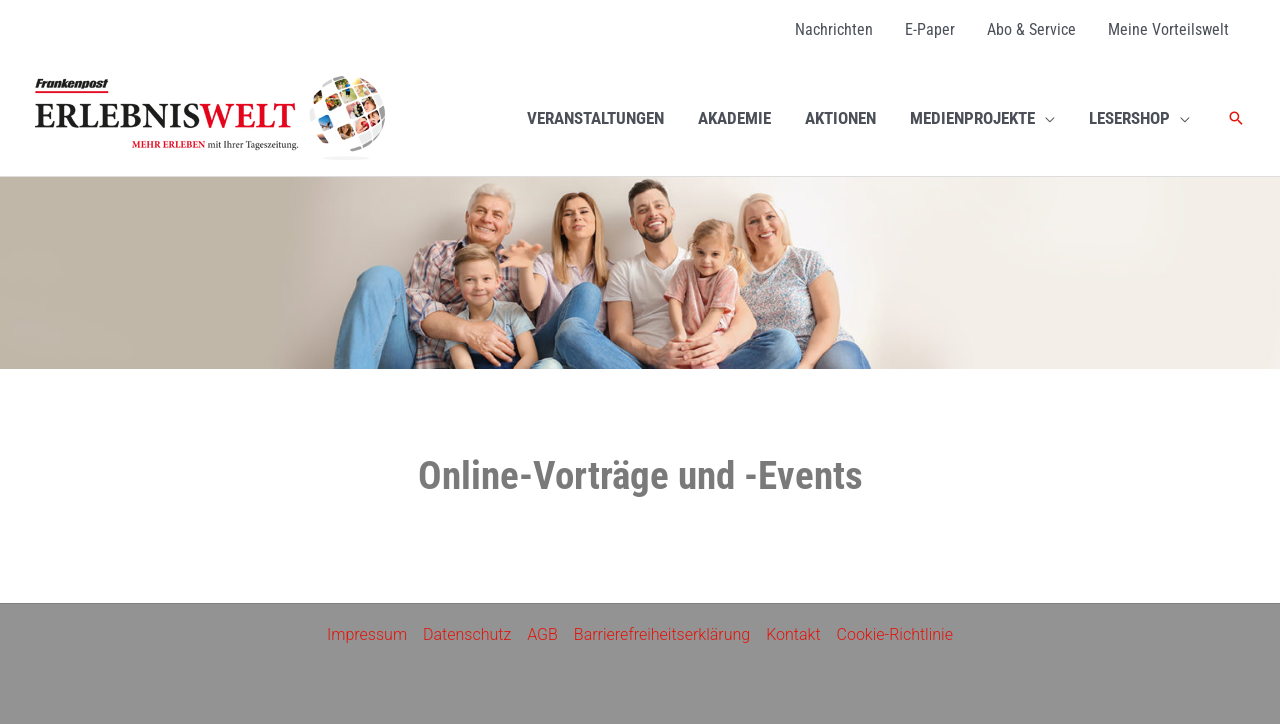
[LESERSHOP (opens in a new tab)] (1139, 118)
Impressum (367, 634)
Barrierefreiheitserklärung (662, 634)
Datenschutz (467, 634)
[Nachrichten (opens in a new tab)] (834, 30)
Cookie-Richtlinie (895, 634)
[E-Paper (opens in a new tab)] (930, 30)
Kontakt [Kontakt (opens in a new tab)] (793, 634)
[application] (1045, 118)
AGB (542, 634)
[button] (1236, 118)
